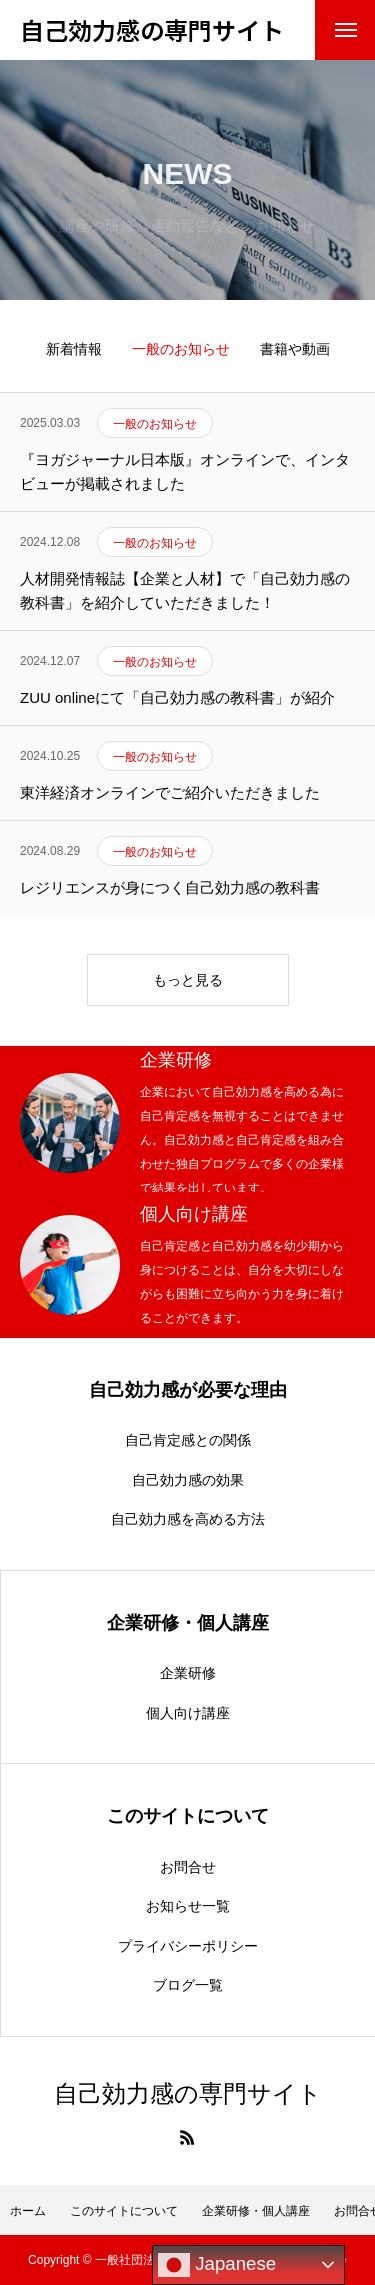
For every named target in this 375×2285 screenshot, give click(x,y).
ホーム (28, 2211)
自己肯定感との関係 (188, 1440)
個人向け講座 (188, 1713)
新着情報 (74, 349)
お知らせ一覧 (188, 1906)
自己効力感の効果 (188, 1480)
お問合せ (188, 1867)
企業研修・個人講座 (256, 2211)
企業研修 (188, 1673)
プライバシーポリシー (188, 1946)
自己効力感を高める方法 (188, 1519)
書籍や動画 (295, 349)
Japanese (217, 2265)
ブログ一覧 (188, 1985)
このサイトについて (124, 2211)
